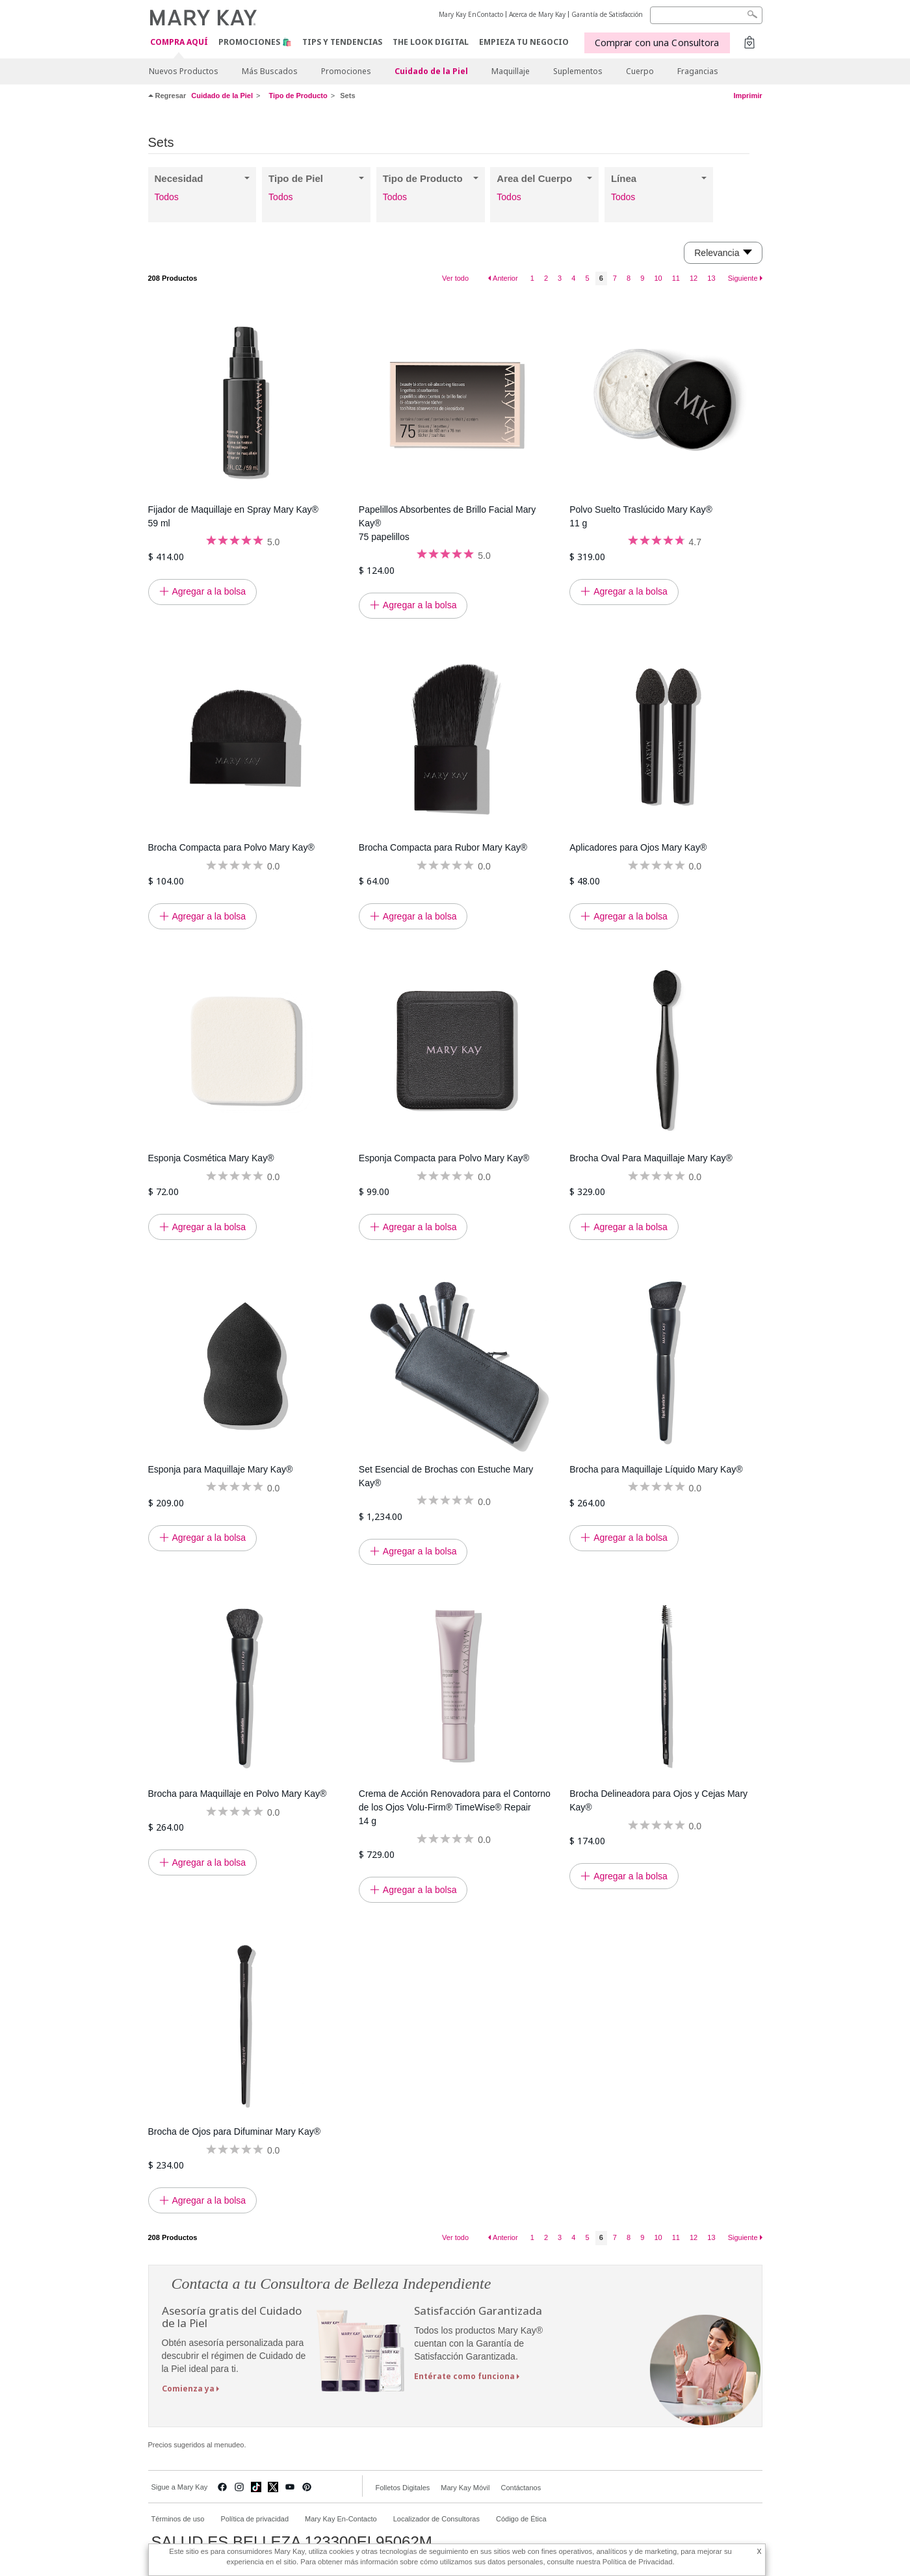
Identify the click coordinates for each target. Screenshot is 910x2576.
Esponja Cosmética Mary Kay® (211, 1158)
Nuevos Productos (183, 71)
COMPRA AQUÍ (179, 42)
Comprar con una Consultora (657, 42)
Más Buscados (270, 71)
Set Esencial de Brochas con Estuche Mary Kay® (446, 1476)
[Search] (706, 15)
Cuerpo (640, 71)
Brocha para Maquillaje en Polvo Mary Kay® (237, 1793)
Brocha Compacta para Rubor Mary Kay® (443, 847)
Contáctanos (520, 2488)
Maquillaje (510, 71)
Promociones (346, 71)
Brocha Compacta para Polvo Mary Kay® (231, 847)
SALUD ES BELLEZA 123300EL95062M (291, 2542)
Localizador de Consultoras (436, 2519)
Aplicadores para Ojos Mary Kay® (638, 847)
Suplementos (578, 71)
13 (711, 278)
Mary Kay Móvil (465, 2488)
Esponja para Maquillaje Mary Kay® (220, 1469)
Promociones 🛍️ (255, 42)
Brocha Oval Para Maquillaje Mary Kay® (651, 1158)
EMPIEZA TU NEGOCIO (524, 42)
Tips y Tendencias (342, 42)
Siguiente (743, 278)
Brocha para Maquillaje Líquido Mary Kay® (655, 1469)
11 (676, 278)
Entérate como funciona (464, 2376)
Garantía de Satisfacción (607, 14)
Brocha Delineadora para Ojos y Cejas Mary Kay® (658, 1800)
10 (658, 278)
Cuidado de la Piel (431, 71)
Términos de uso (178, 2519)
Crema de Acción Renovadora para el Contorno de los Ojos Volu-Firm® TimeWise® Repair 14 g (455, 1807)
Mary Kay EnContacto (471, 14)
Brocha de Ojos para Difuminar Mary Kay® (234, 2131)
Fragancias (697, 71)
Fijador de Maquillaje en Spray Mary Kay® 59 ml (233, 516)
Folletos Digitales (403, 2488)
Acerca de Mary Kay (537, 14)
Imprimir (747, 95)
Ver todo (455, 278)
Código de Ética (521, 2519)
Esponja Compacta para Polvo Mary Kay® (444, 1158)
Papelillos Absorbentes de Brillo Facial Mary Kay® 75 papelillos (447, 523)
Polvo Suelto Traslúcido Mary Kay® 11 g (640, 516)
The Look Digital (431, 42)
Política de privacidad (254, 2519)
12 (693, 278)
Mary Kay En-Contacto (341, 2519)
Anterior (505, 278)
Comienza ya (188, 2388)
